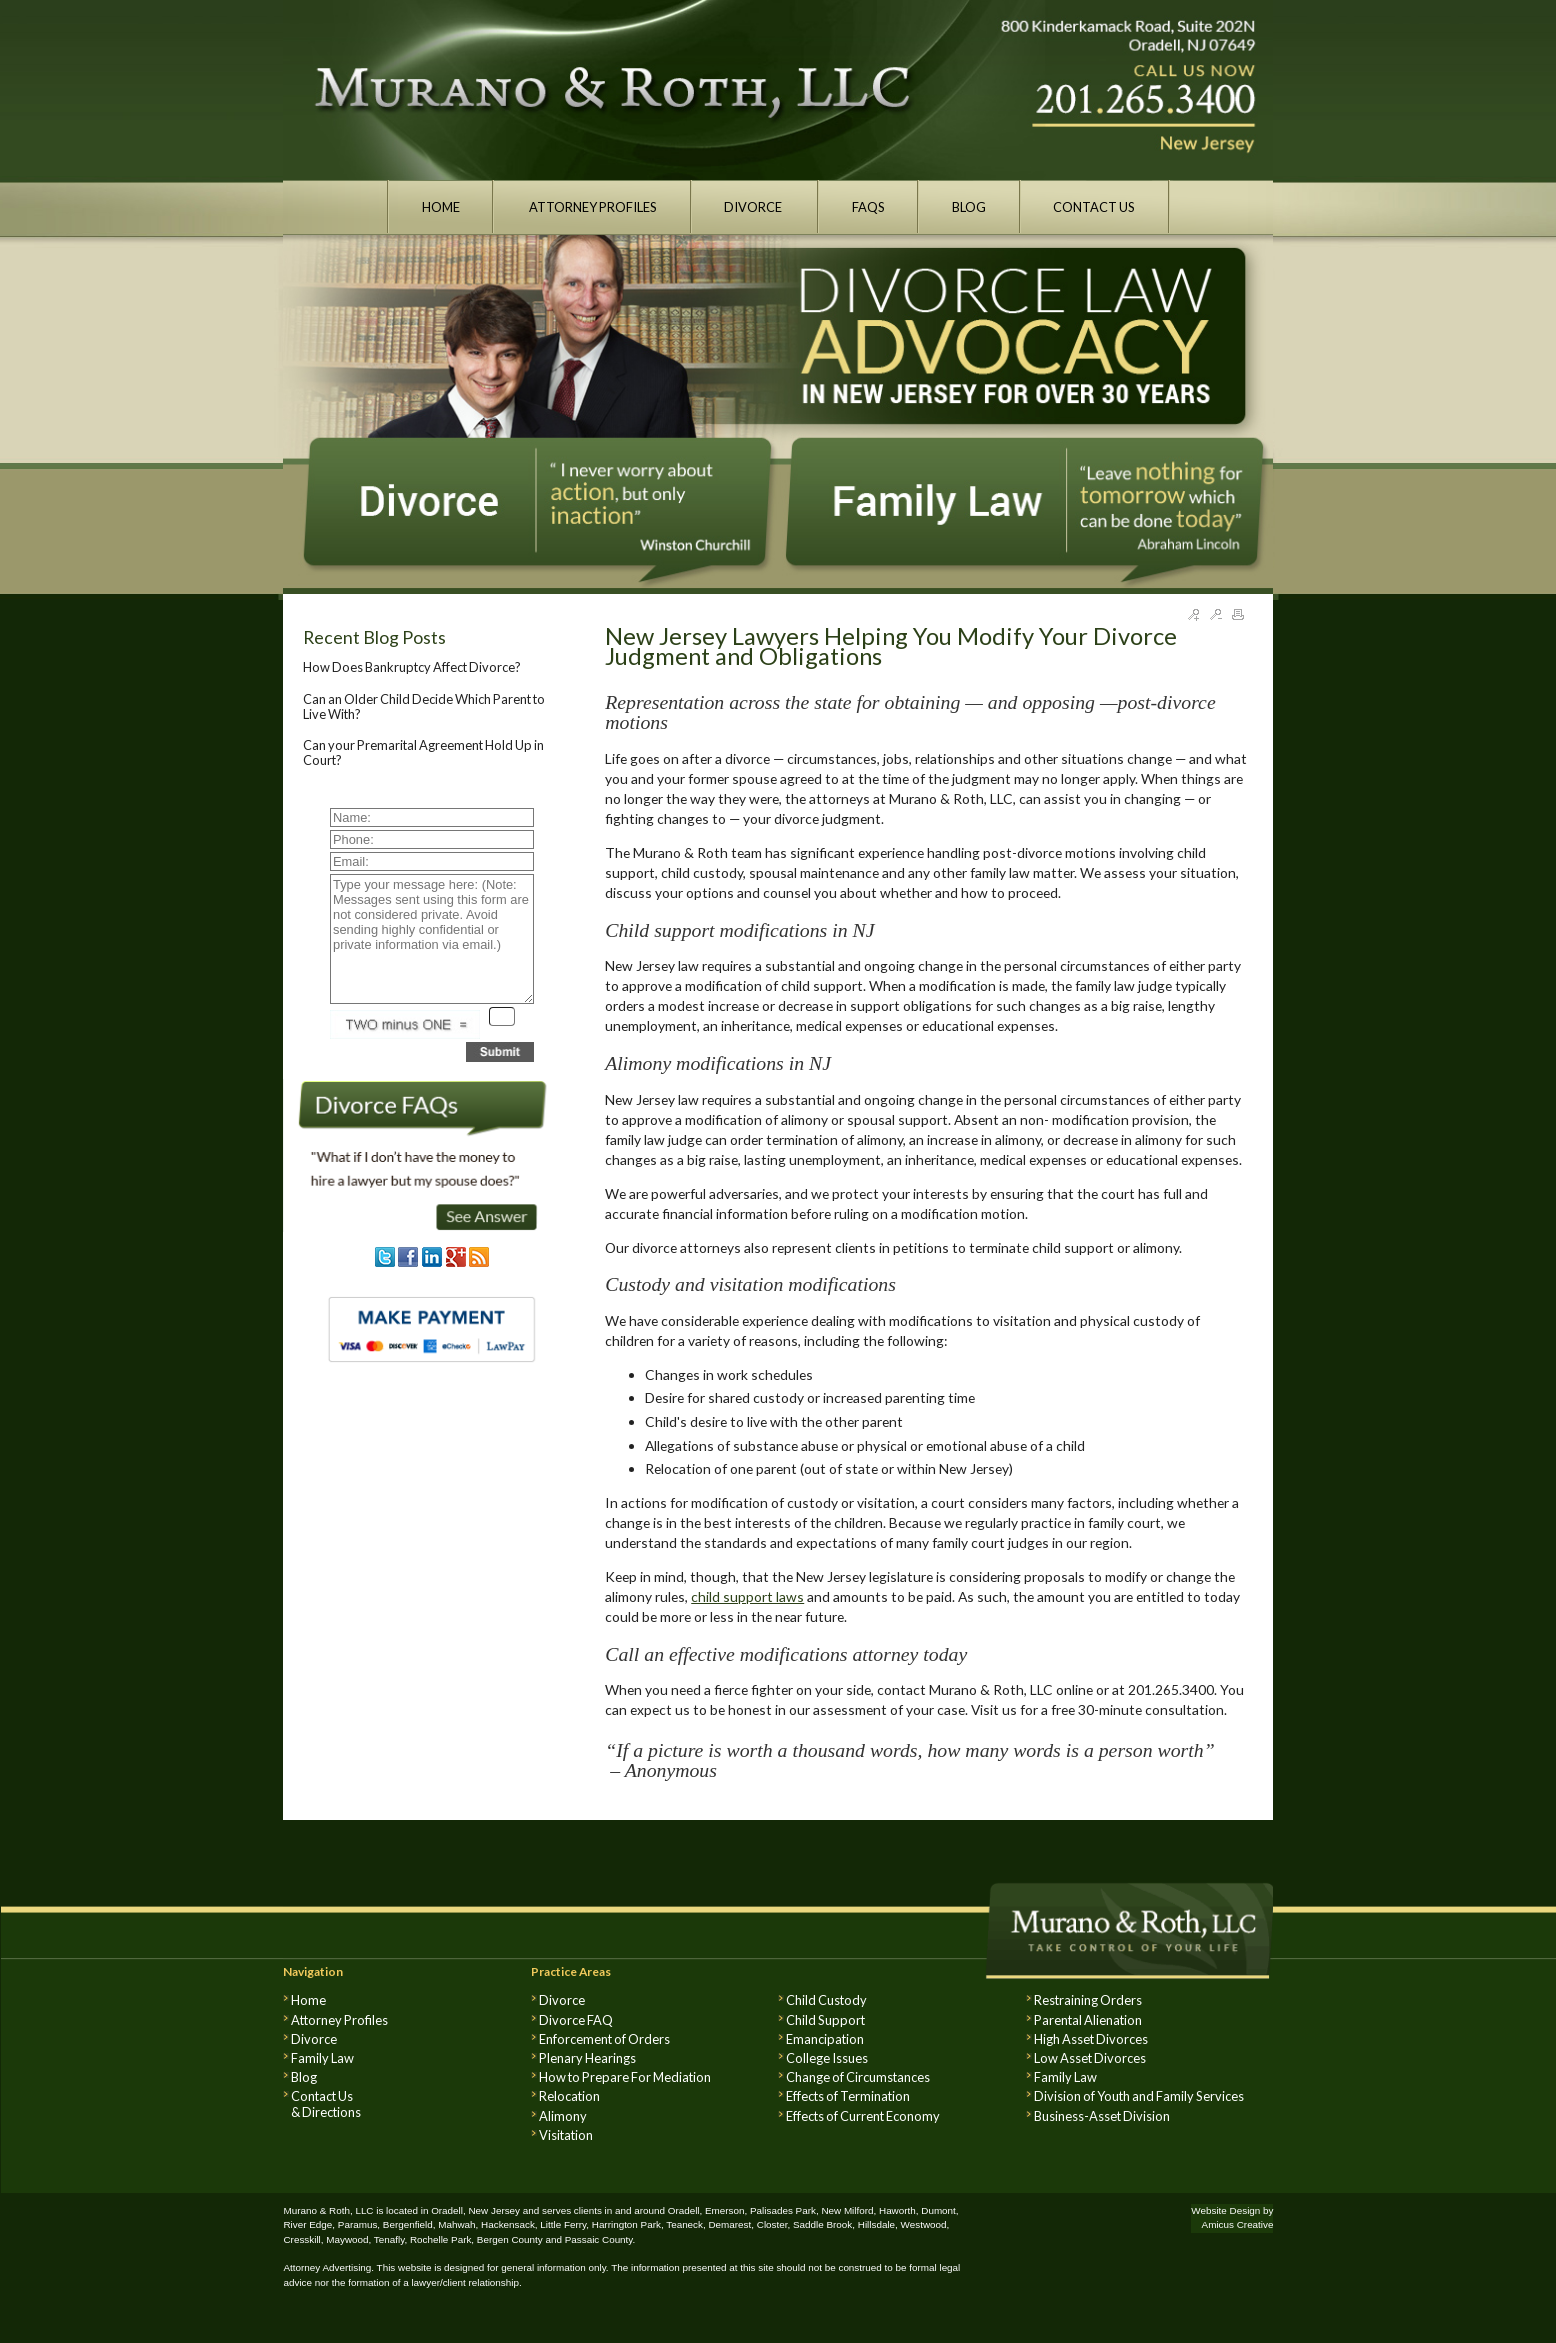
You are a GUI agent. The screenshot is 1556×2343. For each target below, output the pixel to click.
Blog (304, 2077)
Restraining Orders (1088, 2000)
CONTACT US (1094, 207)
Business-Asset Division (1102, 2116)
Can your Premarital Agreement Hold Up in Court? (423, 752)
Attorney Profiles (339, 2020)
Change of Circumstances (858, 2077)
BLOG (969, 207)
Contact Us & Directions (326, 2104)
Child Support (825, 2020)
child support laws (747, 1596)
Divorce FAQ (576, 2020)
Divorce (314, 2039)
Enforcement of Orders (604, 2039)
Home (308, 2000)
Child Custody (826, 2000)
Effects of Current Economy (863, 2116)
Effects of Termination (848, 2096)
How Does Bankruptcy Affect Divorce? (412, 667)
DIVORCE (754, 207)
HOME (441, 207)
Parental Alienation (1088, 2020)
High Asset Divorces (1091, 2039)
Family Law (322, 2058)
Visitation (566, 2135)
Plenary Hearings (587, 2058)
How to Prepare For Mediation (625, 2077)
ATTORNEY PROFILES (592, 207)
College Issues (827, 2058)
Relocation (569, 2096)
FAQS (868, 207)
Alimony (563, 2116)
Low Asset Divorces (1090, 2058)
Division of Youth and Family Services (1139, 2096)
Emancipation (825, 2039)
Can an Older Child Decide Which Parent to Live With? (424, 706)
